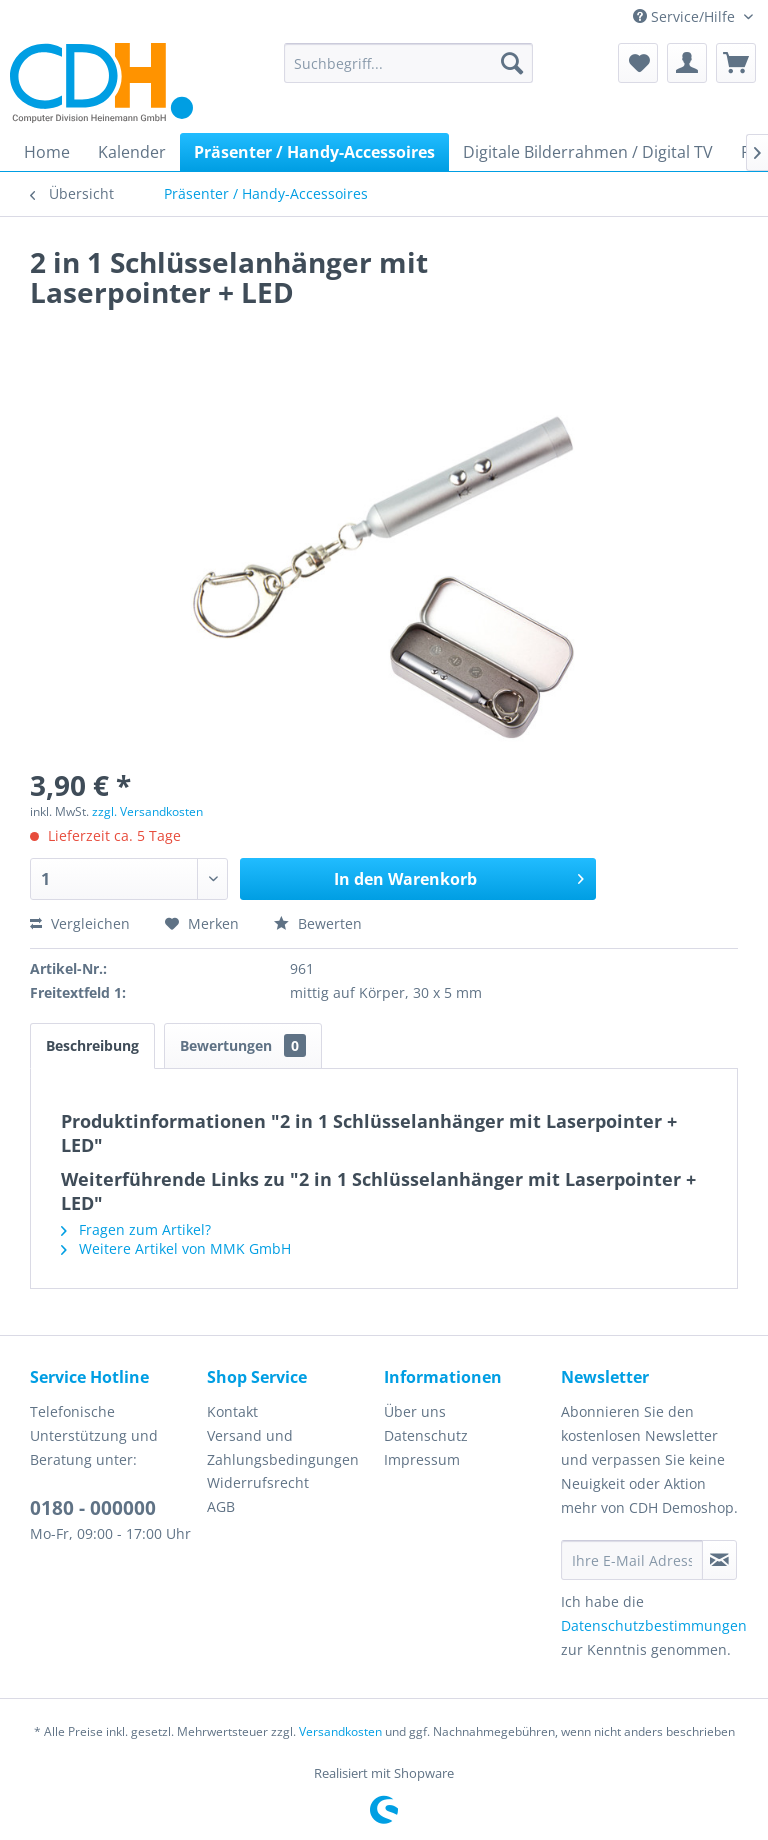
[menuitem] (409, 63)
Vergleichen (80, 923)
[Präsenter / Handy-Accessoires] (314, 152)
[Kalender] (132, 152)
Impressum (422, 1459)
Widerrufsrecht (258, 1482)
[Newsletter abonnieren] (719, 1560)
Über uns (415, 1411)
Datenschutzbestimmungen (654, 1625)
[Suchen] (512, 63)
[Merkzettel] (638, 63)
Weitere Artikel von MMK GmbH (176, 1248)
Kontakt (232, 1411)
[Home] (47, 152)
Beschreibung (92, 1045)
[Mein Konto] (687, 63)
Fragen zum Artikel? (136, 1229)
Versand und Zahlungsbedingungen (283, 1447)
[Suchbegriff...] (409, 63)
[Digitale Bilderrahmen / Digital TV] (588, 152)
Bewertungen (243, 1045)
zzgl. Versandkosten (147, 811)
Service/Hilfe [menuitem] (686, 16)
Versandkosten (340, 1731)
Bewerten (318, 923)
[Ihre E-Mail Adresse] (632, 1560)
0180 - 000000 (93, 1508)
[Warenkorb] (736, 63)
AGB (221, 1506)
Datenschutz (426, 1435)
